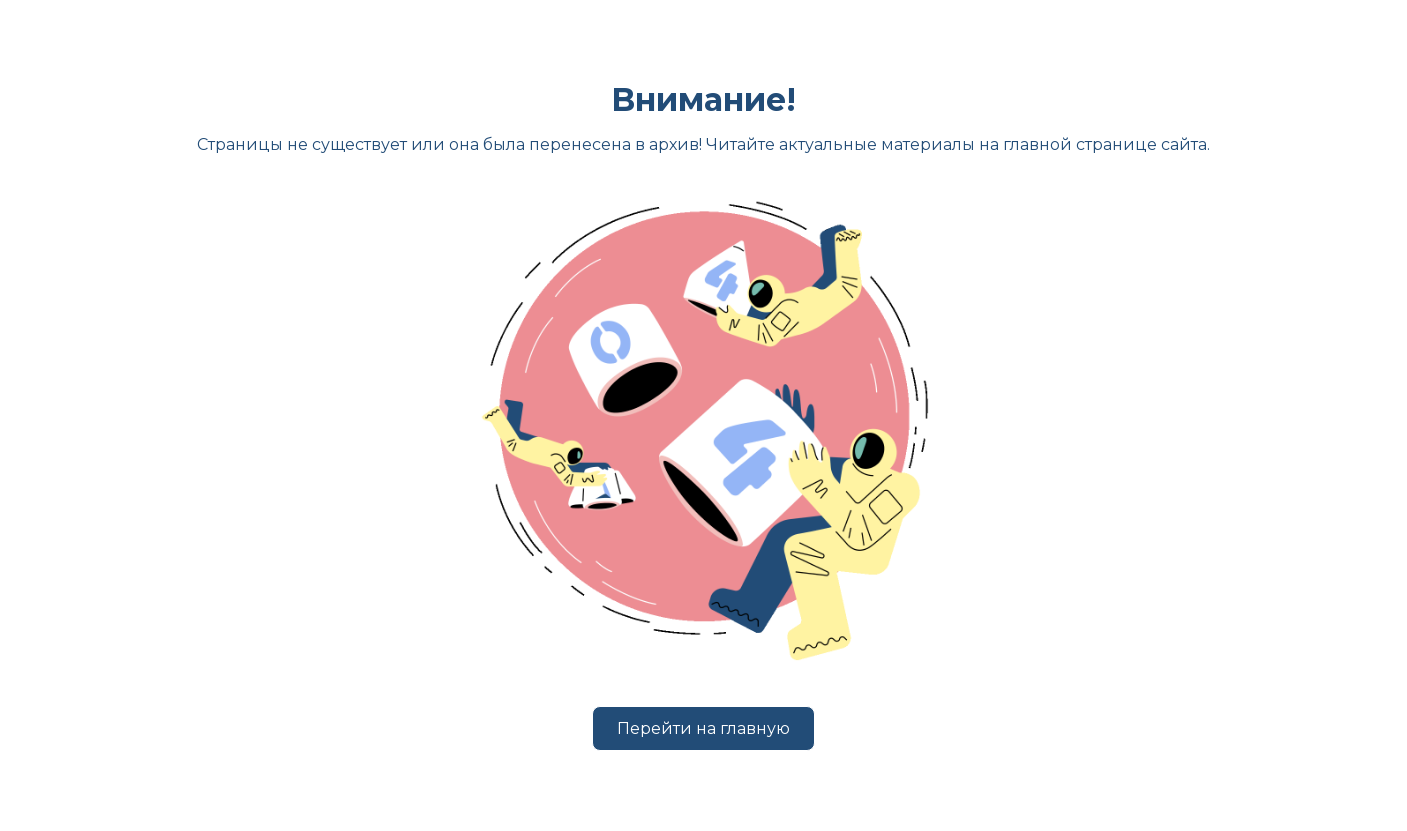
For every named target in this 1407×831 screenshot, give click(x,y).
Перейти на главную (703, 728)
